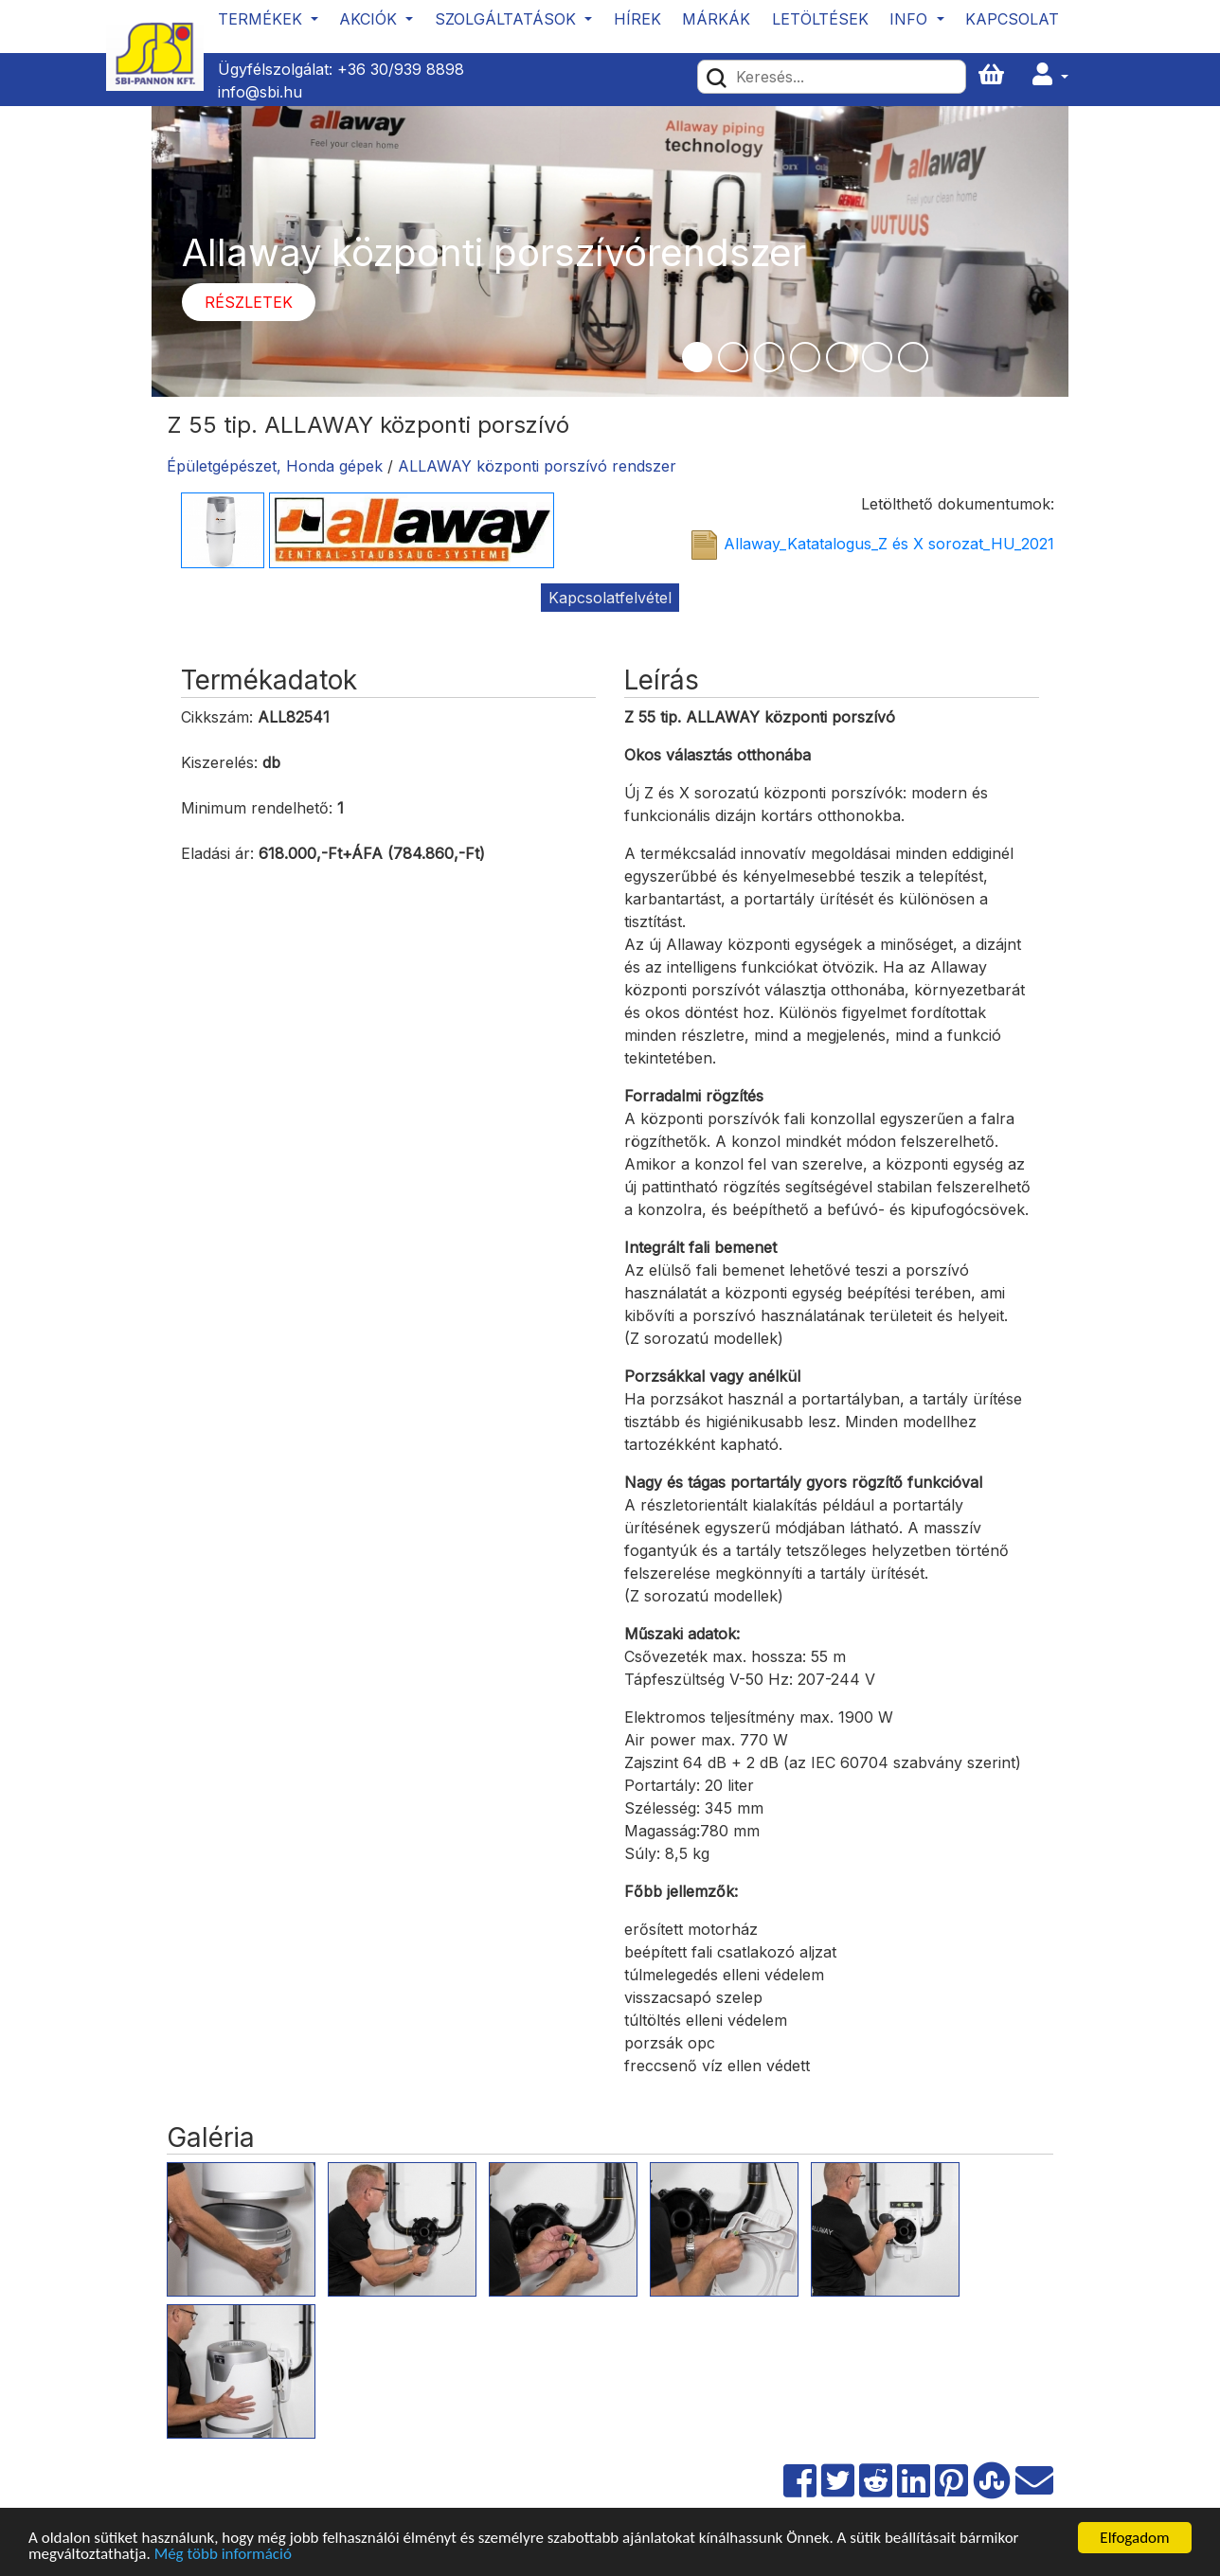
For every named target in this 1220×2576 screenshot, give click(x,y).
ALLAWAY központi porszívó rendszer (537, 465)
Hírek (637, 18)
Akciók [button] (370, 18)
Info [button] (910, 18)
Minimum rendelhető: (256, 807)
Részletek (249, 302)
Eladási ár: (217, 853)
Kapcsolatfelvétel (610, 597)
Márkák (716, 18)
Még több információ (223, 2555)
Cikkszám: (217, 716)
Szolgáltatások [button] (508, 18)
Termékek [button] (262, 18)
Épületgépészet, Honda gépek (275, 465)
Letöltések (820, 18)
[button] (1050, 75)
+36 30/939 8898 (400, 69)
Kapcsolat (1012, 18)
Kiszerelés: (219, 762)
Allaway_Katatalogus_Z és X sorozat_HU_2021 (889, 543)
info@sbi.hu (260, 91)
